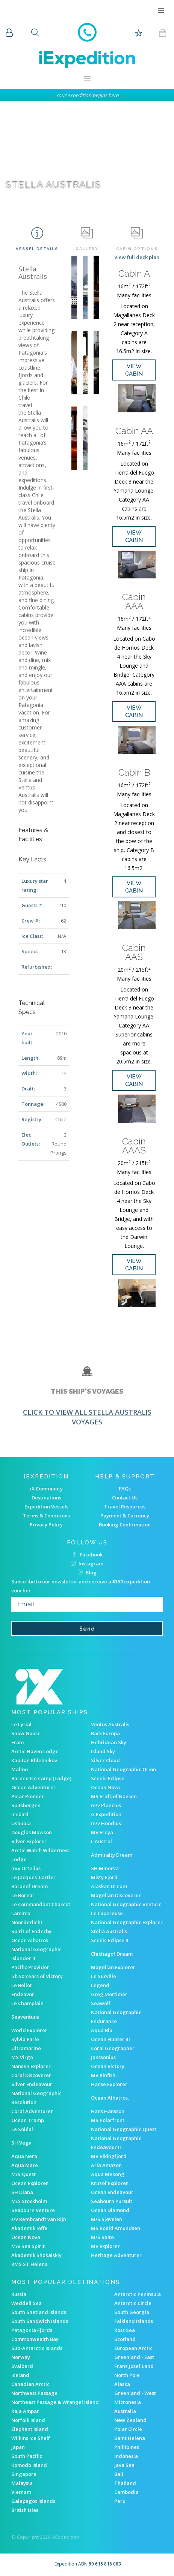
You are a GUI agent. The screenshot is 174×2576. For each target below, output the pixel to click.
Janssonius (103, 2057)
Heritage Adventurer (116, 2255)
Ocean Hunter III (110, 2039)
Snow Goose (26, 1733)
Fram (17, 1742)
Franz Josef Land (134, 2366)
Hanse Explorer (109, 2084)
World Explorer (29, 2030)
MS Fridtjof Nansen (114, 1796)
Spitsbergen (26, 1805)
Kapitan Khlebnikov (34, 1760)
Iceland (20, 2375)
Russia (18, 2294)
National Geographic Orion (123, 1769)
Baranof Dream (29, 1886)
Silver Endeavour (31, 2084)
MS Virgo (22, 2057)
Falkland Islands (133, 2321)
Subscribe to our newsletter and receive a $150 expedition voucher (80, 1586)
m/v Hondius (106, 1823)
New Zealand (130, 2420)
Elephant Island (29, 2429)
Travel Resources (124, 1506)
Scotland (125, 2339)
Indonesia (126, 2456)
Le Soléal (22, 2129)
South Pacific (26, 2456)
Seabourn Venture (33, 2210)
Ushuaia (21, 1823)
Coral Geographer (113, 2048)
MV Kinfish (103, 2075)
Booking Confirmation (125, 1524)
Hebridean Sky (108, 1742)
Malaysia (22, 2483)
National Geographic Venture (126, 1904)
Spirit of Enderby (31, 1931)
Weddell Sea (26, 2303)
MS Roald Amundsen (115, 2228)
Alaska (122, 2384)
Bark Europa (105, 1733)
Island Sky (103, 1751)
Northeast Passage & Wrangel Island (55, 2402)
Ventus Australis (110, 1724)
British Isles (24, 2510)
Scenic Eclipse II (110, 1940)
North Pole (127, 2375)
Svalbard (22, 2366)
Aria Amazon (106, 2165)
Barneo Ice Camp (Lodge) (41, 1778)
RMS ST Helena (29, 2264)
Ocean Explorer (29, 2183)
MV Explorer (105, 2246)
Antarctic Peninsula (137, 2294)
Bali (118, 2474)
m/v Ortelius (26, 1868)
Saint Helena (129, 2438)
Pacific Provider (30, 1967)
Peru (120, 2501)
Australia (125, 2411)
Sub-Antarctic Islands (36, 2348)
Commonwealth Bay (35, 2339)
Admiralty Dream (111, 1854)
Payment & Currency (124, 1515)
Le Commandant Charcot (40, 1904)
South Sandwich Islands (39, 2321)
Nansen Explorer (31, 2066)
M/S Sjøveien (106, 2219)
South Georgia (131, 2312)
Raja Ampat (25, 2411)
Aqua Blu (101, 2030)
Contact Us (125, 1497)
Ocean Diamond (110, 2210)
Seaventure (25, 2016)
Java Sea (124, 2465)
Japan (18, 2447)
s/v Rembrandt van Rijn (38, 2219)
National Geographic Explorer (127, 1922)
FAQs (125, 1488)
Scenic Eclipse (107, 1778)
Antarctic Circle (132, 2303)
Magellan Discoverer (116, 1895)
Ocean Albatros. (110, 2097)
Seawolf (100, 2003)
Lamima (20, 1913)
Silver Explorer (29, 1841)
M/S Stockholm (29, 2201)
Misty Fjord (104, 1877)
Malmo (19, 1769)
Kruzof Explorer (109, 2183)
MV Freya (102, 1832)
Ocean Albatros (29, 1940)
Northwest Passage (34, 2393)
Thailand (125, 2483)
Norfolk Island (28, 2420)
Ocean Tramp (27, 2120)
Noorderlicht (26, 1922)
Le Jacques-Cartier (33, 1877)
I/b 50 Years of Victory (37, 1976)
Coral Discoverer (31, 2075)
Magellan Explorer (113, 1967)
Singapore (23, 2474)
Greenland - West (135, 2393)
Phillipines (126, 2447)
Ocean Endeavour (112, 2192)
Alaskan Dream (109, 1886)
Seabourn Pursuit (111, 2201)
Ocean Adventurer (33, 1787)
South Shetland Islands (38, 2312)
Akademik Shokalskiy (36, 2255)
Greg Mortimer (109, 1994)
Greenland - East (134, 2357)
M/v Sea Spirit (28, 2246)
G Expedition (106, 1814)
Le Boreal (22, 1895)
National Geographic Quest (123, 2129)
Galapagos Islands (33, 2501)
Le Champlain (27, 2003)
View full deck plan (136, 257)
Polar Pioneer (27, 1796)
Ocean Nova (105, 1787)
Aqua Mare (24, 2165)
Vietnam (21, 2492)
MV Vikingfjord (109, 2156)
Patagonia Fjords (31, 2330)
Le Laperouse (107, 1913)
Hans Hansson (107, 2111)
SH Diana (22, 2192)
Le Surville (103, 1976)
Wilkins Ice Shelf (30, 2438)
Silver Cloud (105, 1760)
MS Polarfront (107, 2120)
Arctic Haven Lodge (35, 1751)
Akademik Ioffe (29, 2228)
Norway (20, 2357)
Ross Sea (124, 2330)
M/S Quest (23, 2174)
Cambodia (126, 2492)
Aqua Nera (24, 2156)
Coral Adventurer (32, 2111)
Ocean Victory (107, 2066)
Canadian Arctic (30, 2384)
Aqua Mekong (107, 2174)
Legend (100, 1985)
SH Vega (21, 2142)
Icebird (20, 1814)
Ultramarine (26, 2048)
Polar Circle (128, 2429)
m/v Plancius (106, 1805)
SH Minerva (105, 1868)
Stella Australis (109, 1931)
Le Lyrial (21, 1724)
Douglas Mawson (31, 1832)
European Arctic (133, 2348)
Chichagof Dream (112, 1953)
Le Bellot (21, 1985)
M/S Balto (102, 2237)
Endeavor (22, 1994)
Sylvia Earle (25, 2039)
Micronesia (127, 2402)
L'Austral (101, 1841)
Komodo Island (29, 2465)
